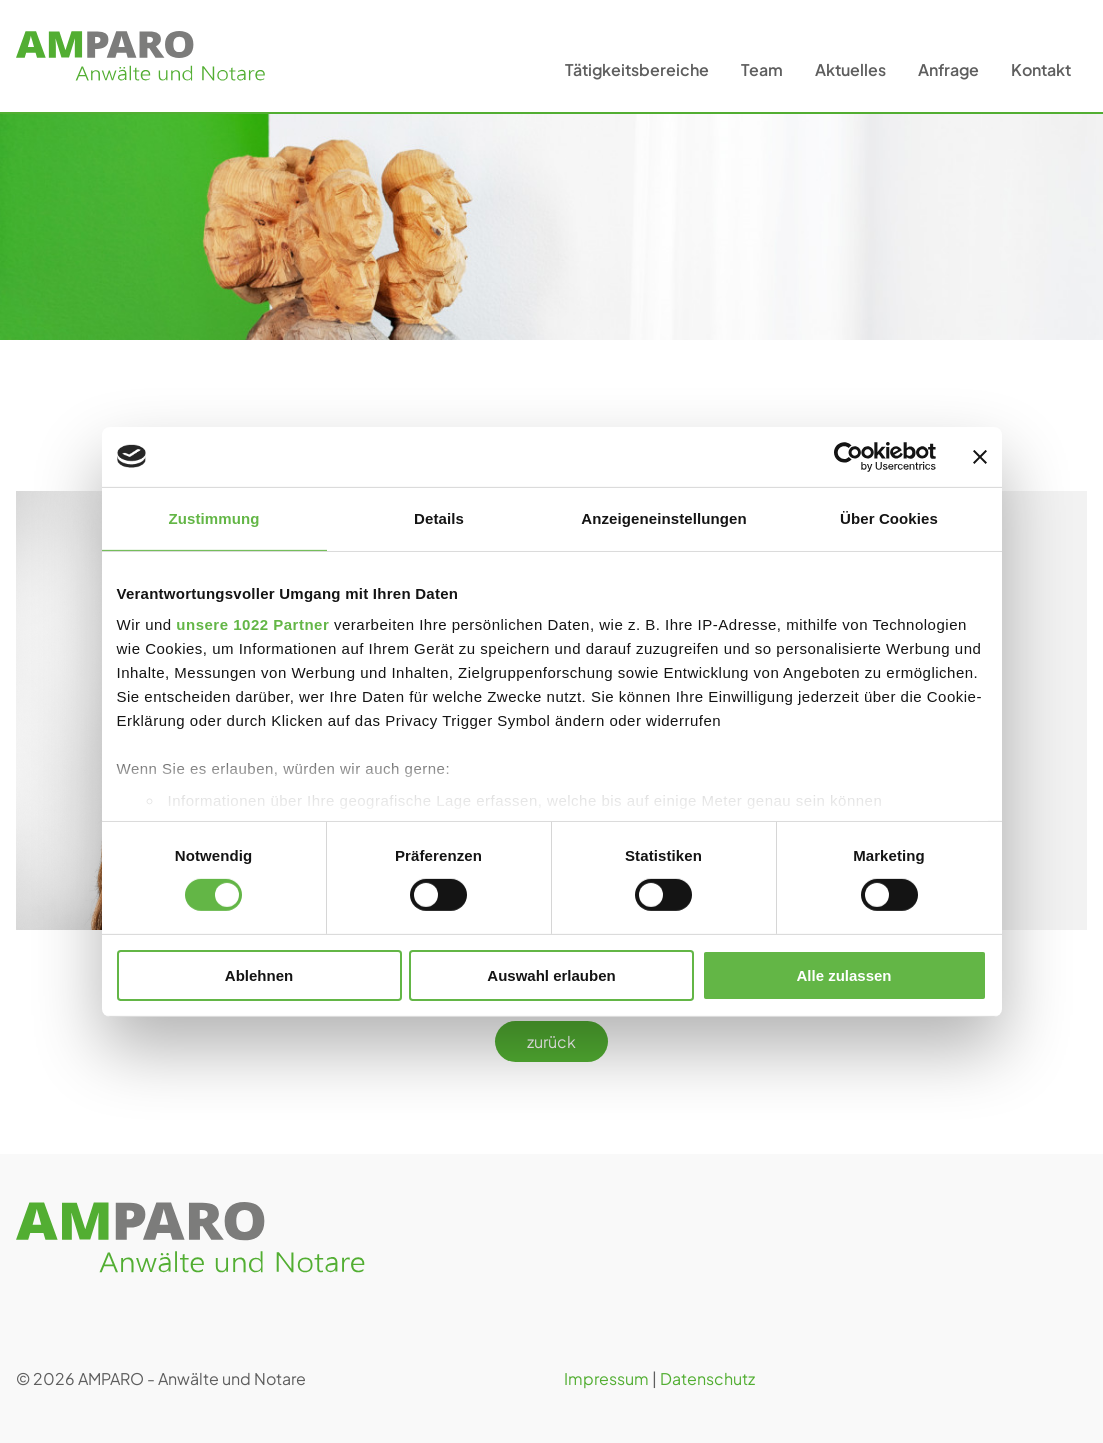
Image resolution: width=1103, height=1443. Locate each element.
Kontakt (1041, 69)
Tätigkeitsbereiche (637, 69)
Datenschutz (707, 1378)
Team (762, 69)
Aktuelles (850, 69)
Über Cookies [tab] (889, 517)
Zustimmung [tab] (214, 517)
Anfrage (948, 69)
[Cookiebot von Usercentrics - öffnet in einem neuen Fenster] (848, 456)
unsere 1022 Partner (252, 624)
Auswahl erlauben (551, 975)
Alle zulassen (843, 975)
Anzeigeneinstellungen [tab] (663, 517)
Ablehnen (259, 975)
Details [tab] (439, 517)
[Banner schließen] (980, 456)
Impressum (606, 1378)
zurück (551, 1041)
